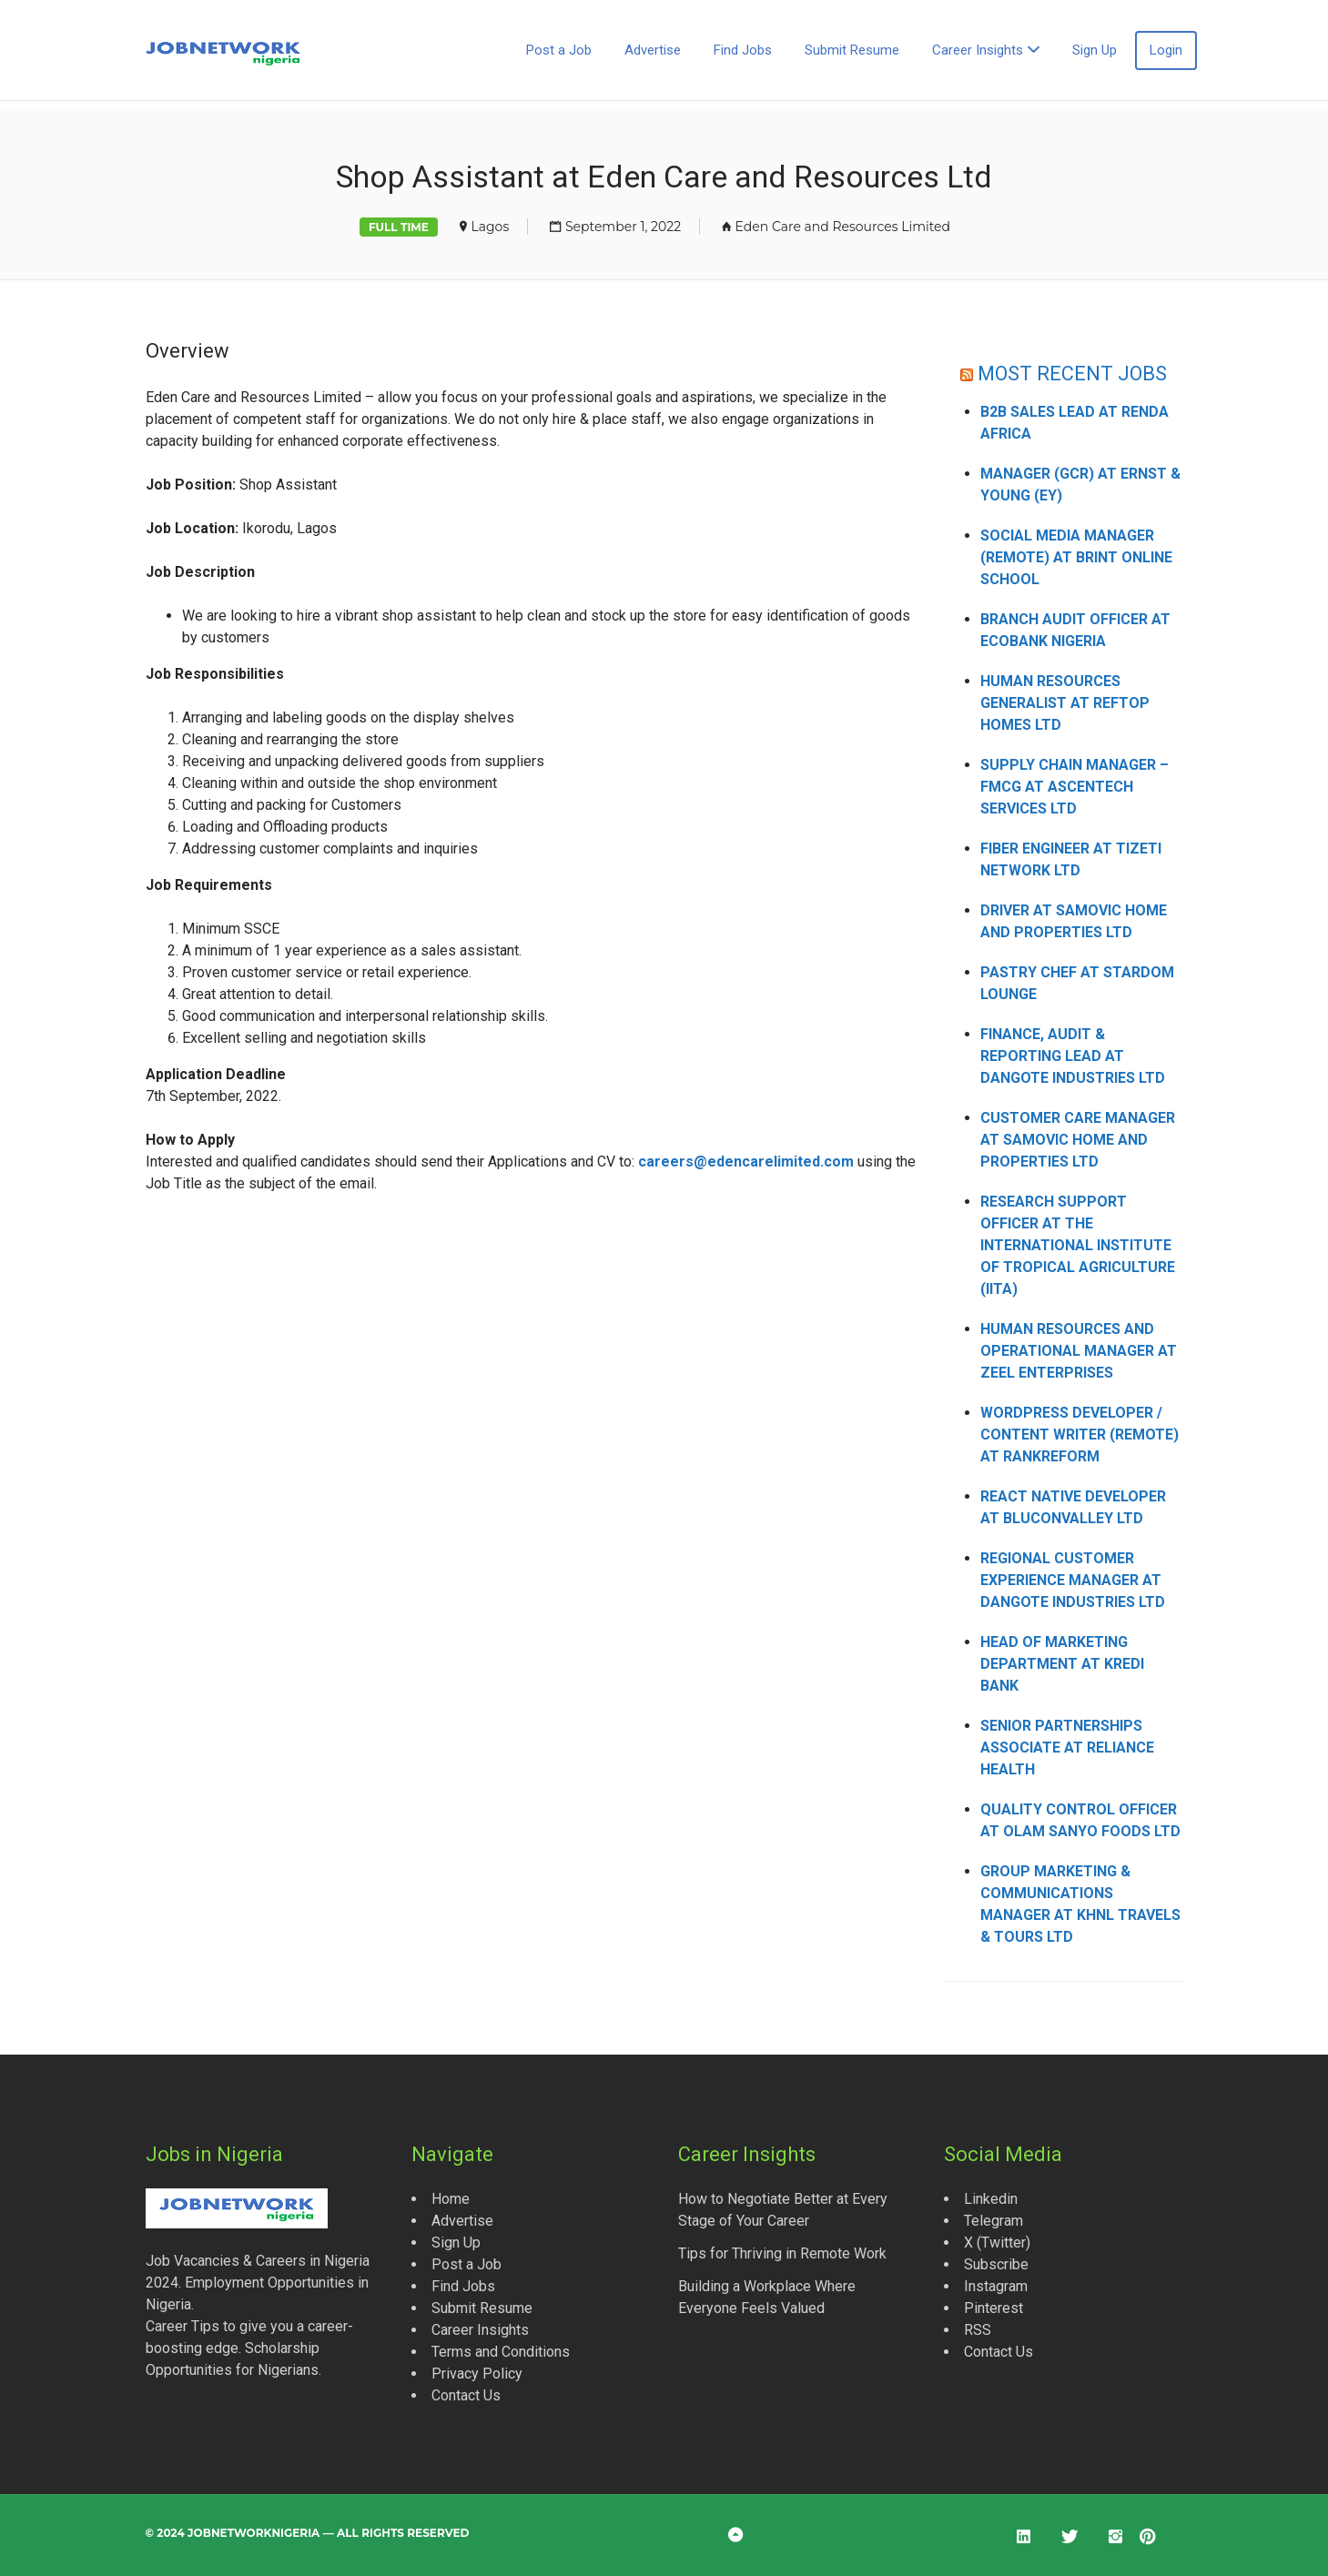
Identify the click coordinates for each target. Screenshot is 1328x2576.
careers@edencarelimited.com (746, 1161)
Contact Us (466, 2395)
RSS (977, 2330)
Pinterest (993, 2308)
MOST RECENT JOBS (1072, 373)
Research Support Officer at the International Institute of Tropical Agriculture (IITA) (1077, 1245)
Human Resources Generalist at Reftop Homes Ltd (1065, 702)
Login (1166, 50)
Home (450, 2198)
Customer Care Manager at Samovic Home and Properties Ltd (1077, 1139)
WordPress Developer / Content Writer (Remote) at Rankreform (1079, 1434)
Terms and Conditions (500, 2351)
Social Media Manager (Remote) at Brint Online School (1076, 557)
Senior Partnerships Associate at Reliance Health (1067, 1747)
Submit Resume (852, 50)
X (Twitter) (997, 2242)
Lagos (490, 226)
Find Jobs (743, 50)
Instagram (996, 2286)
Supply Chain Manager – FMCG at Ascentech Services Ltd (1074, 786)
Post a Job (559, 50)
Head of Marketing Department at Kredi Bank (1062, 1663)
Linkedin (991, 2198)
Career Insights (977, 50)
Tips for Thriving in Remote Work (782, 2253)
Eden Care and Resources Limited (842, 226)
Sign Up (1094, 50)
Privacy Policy (476, 2373)
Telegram (993, 2220)
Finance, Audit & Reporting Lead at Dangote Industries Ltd (1072, 1055)
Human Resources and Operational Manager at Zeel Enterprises (1078, 1350)
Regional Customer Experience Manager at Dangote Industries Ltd (1072, 1580)
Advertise (652, 50)
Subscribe (996, 2264)
